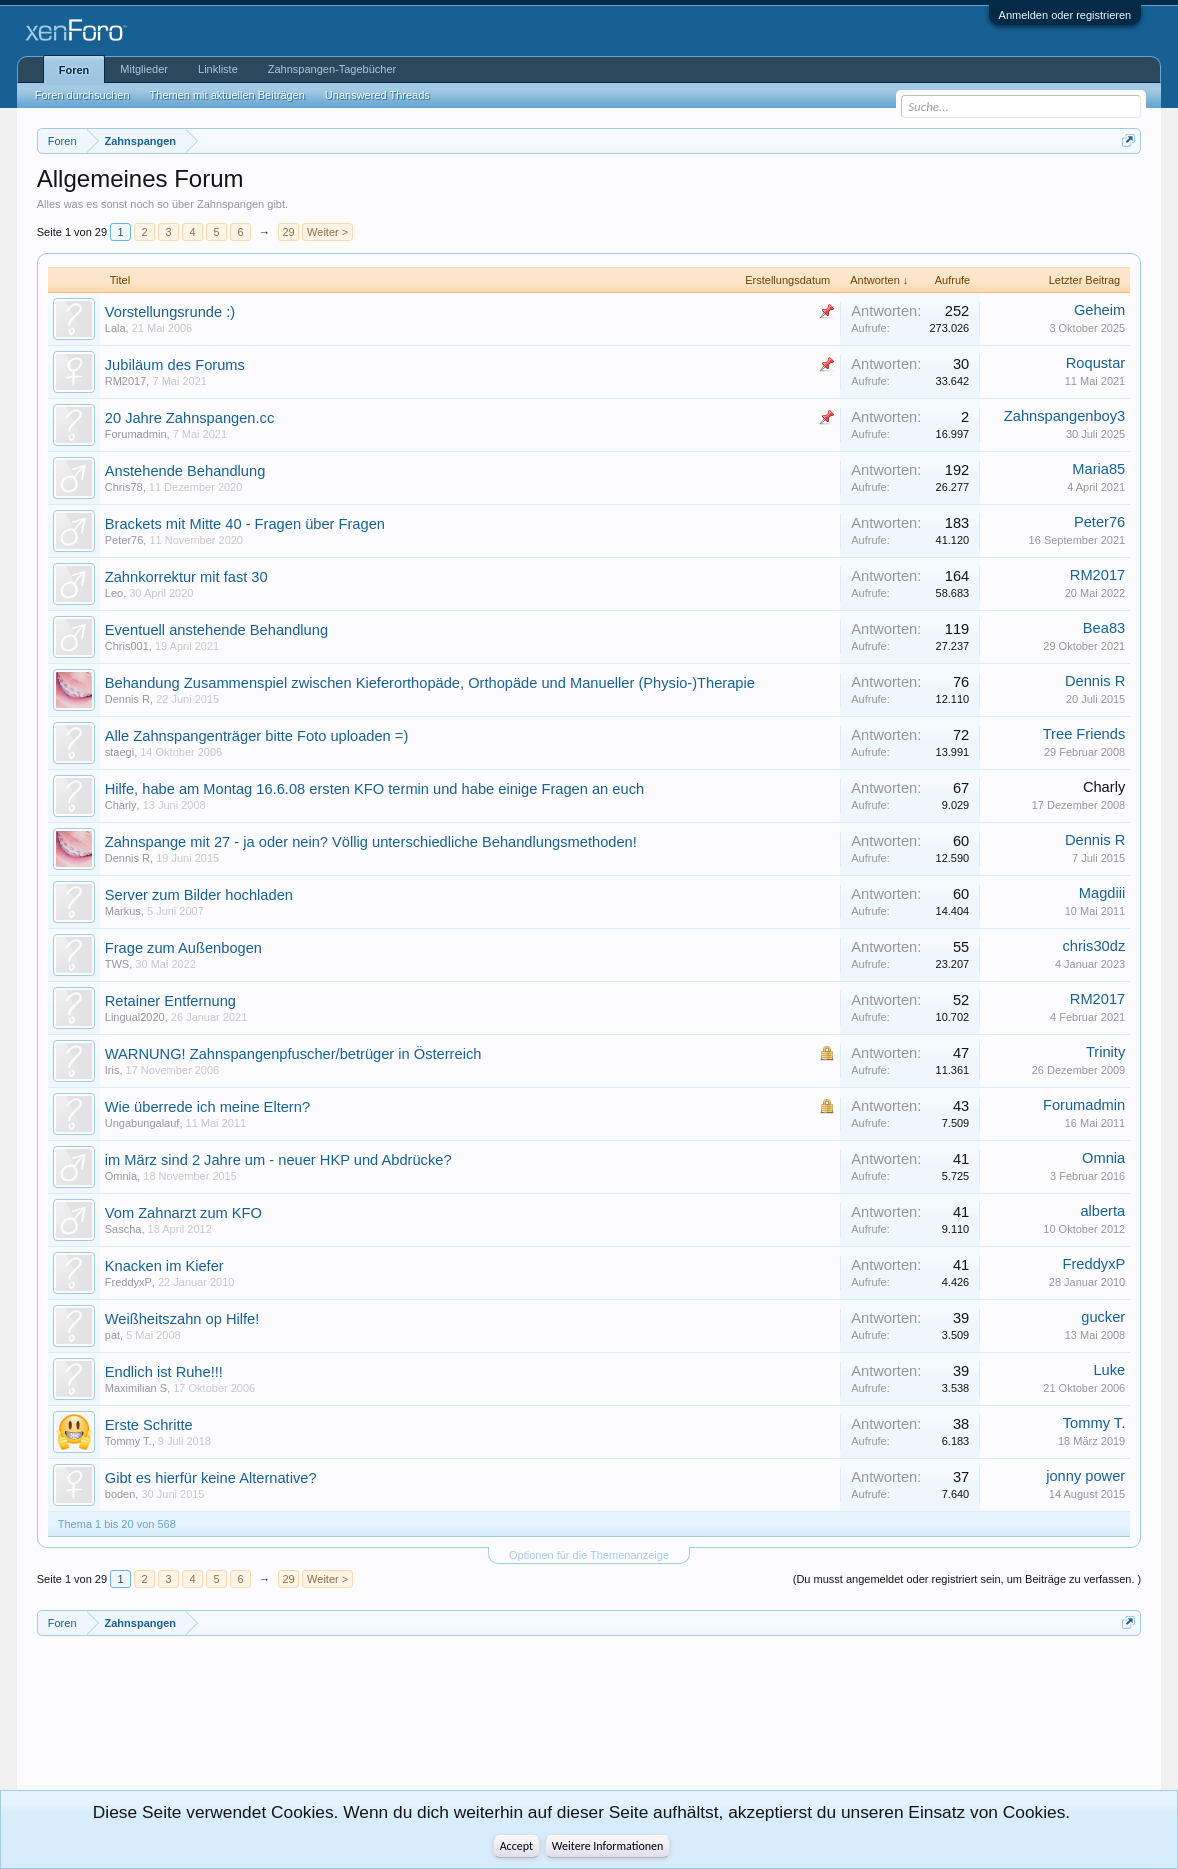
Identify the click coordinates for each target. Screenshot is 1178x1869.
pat (112, 1335)
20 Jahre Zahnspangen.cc (189, 418)
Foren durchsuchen (82, 95)
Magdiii (1102, 893)
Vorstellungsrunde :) (170, 312)
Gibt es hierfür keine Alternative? (211, 1478)
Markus (123, 911)
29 (288, 232)
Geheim (1099, 310)
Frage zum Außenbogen (183, 948)
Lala (115, 328)
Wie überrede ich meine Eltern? (207, 1107)
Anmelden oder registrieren (1065, 15)
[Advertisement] (127, 1721)
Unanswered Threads (377, 95)
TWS (117, 964)
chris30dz (1094, 946)
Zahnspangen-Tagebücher (332, 69)
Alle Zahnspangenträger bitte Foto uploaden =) (257, 736)
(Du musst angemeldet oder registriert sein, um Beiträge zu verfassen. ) (967, 1579)
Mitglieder (144, 69)
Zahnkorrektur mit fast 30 (186, 577)
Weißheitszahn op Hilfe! (182, 1319)
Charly (121, 805)
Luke (1109, 1370)
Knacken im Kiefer (164, 1266)
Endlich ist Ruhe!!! (164, 1372)
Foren (74, 70)
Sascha (123, 1229)
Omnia (121, 1176)
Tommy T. (128, 1441)
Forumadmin (136, 434)
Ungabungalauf (142, 1123)
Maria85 (1098, 469)
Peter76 (124, 540)
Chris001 (127, 646)
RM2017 (126, 381)
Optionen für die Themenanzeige (589, 1555)
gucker (1103, 1317)
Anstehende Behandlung (185, 471)
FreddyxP (128, 1282)
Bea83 (1104, 628)
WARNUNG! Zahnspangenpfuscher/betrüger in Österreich (293, 1054)
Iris (112, 1070)
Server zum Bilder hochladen (199, 895)
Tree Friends (1084, 734)
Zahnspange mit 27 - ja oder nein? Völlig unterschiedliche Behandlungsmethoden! (371, 842)
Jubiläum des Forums (175, 365)
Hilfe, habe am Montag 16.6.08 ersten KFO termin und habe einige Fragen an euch (374, 789)
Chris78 (124, 487)
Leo (114, 593)
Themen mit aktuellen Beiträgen (227, 95)
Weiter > (327, 232)
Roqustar (1095, 363)
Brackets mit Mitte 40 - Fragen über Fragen (245, 524)
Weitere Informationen (608, 1846)
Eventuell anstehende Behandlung (216, 630)
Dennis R (127, 699)
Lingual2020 (135, 1017)
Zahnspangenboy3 (1064, 416)
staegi (119, 752)
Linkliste (218, 69)
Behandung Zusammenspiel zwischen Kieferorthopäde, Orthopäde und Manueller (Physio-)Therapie (430, 683)
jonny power (1085, 1476)
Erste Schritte (149, 1425)
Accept (516, 1846)
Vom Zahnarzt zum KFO (183, 1213)
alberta (1102, 1211)
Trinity (1105, 1052)
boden (120, 1494)
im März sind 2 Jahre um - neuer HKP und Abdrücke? (278, 1160)
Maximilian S (136, 1388)
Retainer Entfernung (170, 1001)
